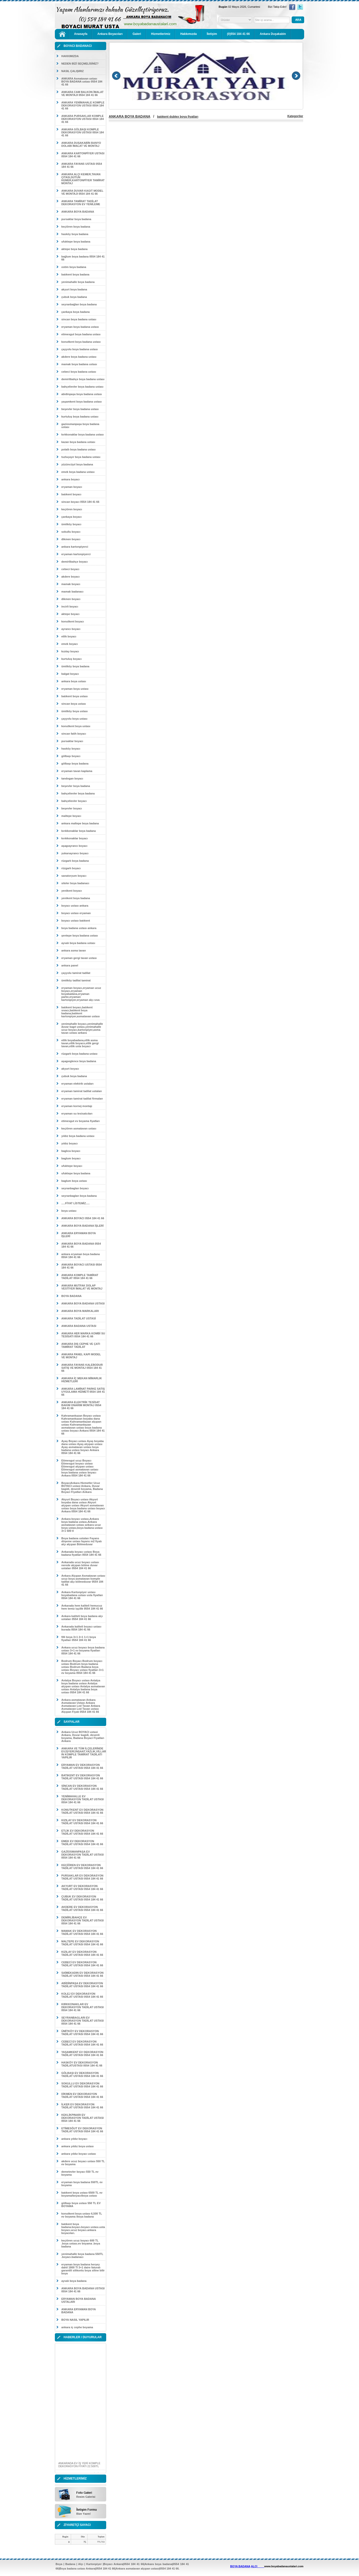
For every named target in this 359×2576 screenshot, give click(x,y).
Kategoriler (295, 116)
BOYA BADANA (240, 2566)
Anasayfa (80, 34)
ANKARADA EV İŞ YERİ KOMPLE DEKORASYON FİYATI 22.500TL (79, 2469)
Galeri (137, 34)
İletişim (212, 34)
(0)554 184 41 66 (238, 34)
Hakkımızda (188, 34)
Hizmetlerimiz (160, 34)
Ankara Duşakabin (273, 34)
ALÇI (257, 2566)
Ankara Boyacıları (109, 34)
